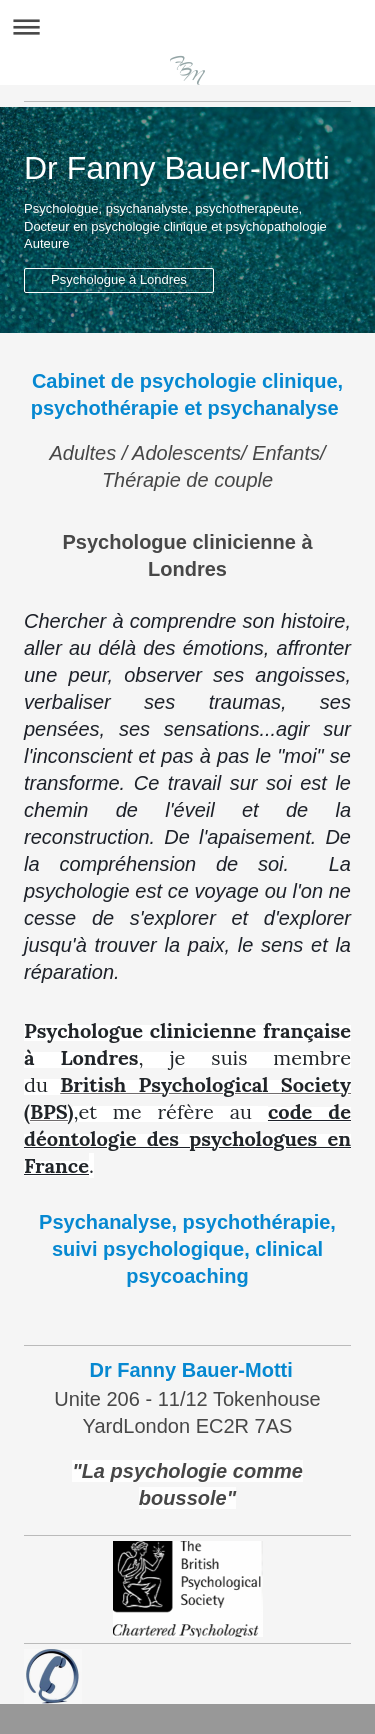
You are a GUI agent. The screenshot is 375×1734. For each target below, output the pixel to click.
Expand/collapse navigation (187, 26)
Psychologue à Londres (119, 279)
